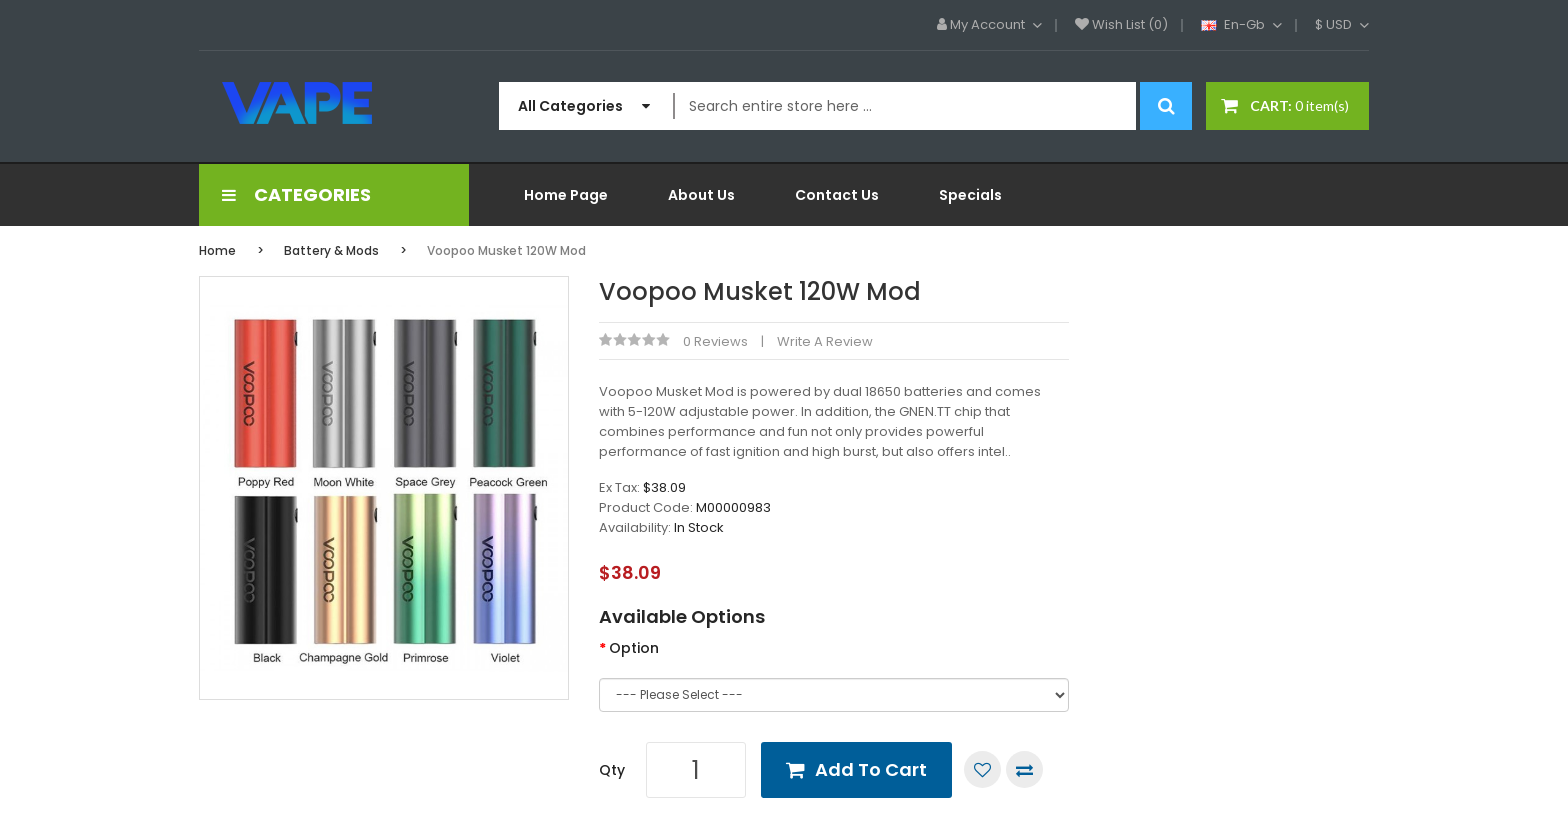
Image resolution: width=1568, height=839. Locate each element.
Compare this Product (1024, 769)
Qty (612, 770)
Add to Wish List (982, 769)
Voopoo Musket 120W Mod (506, 250)
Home (217, 250)
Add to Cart (871, 769)
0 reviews (715, 341)
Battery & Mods (331, 250)
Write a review (825, 341)
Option (634, 648)
